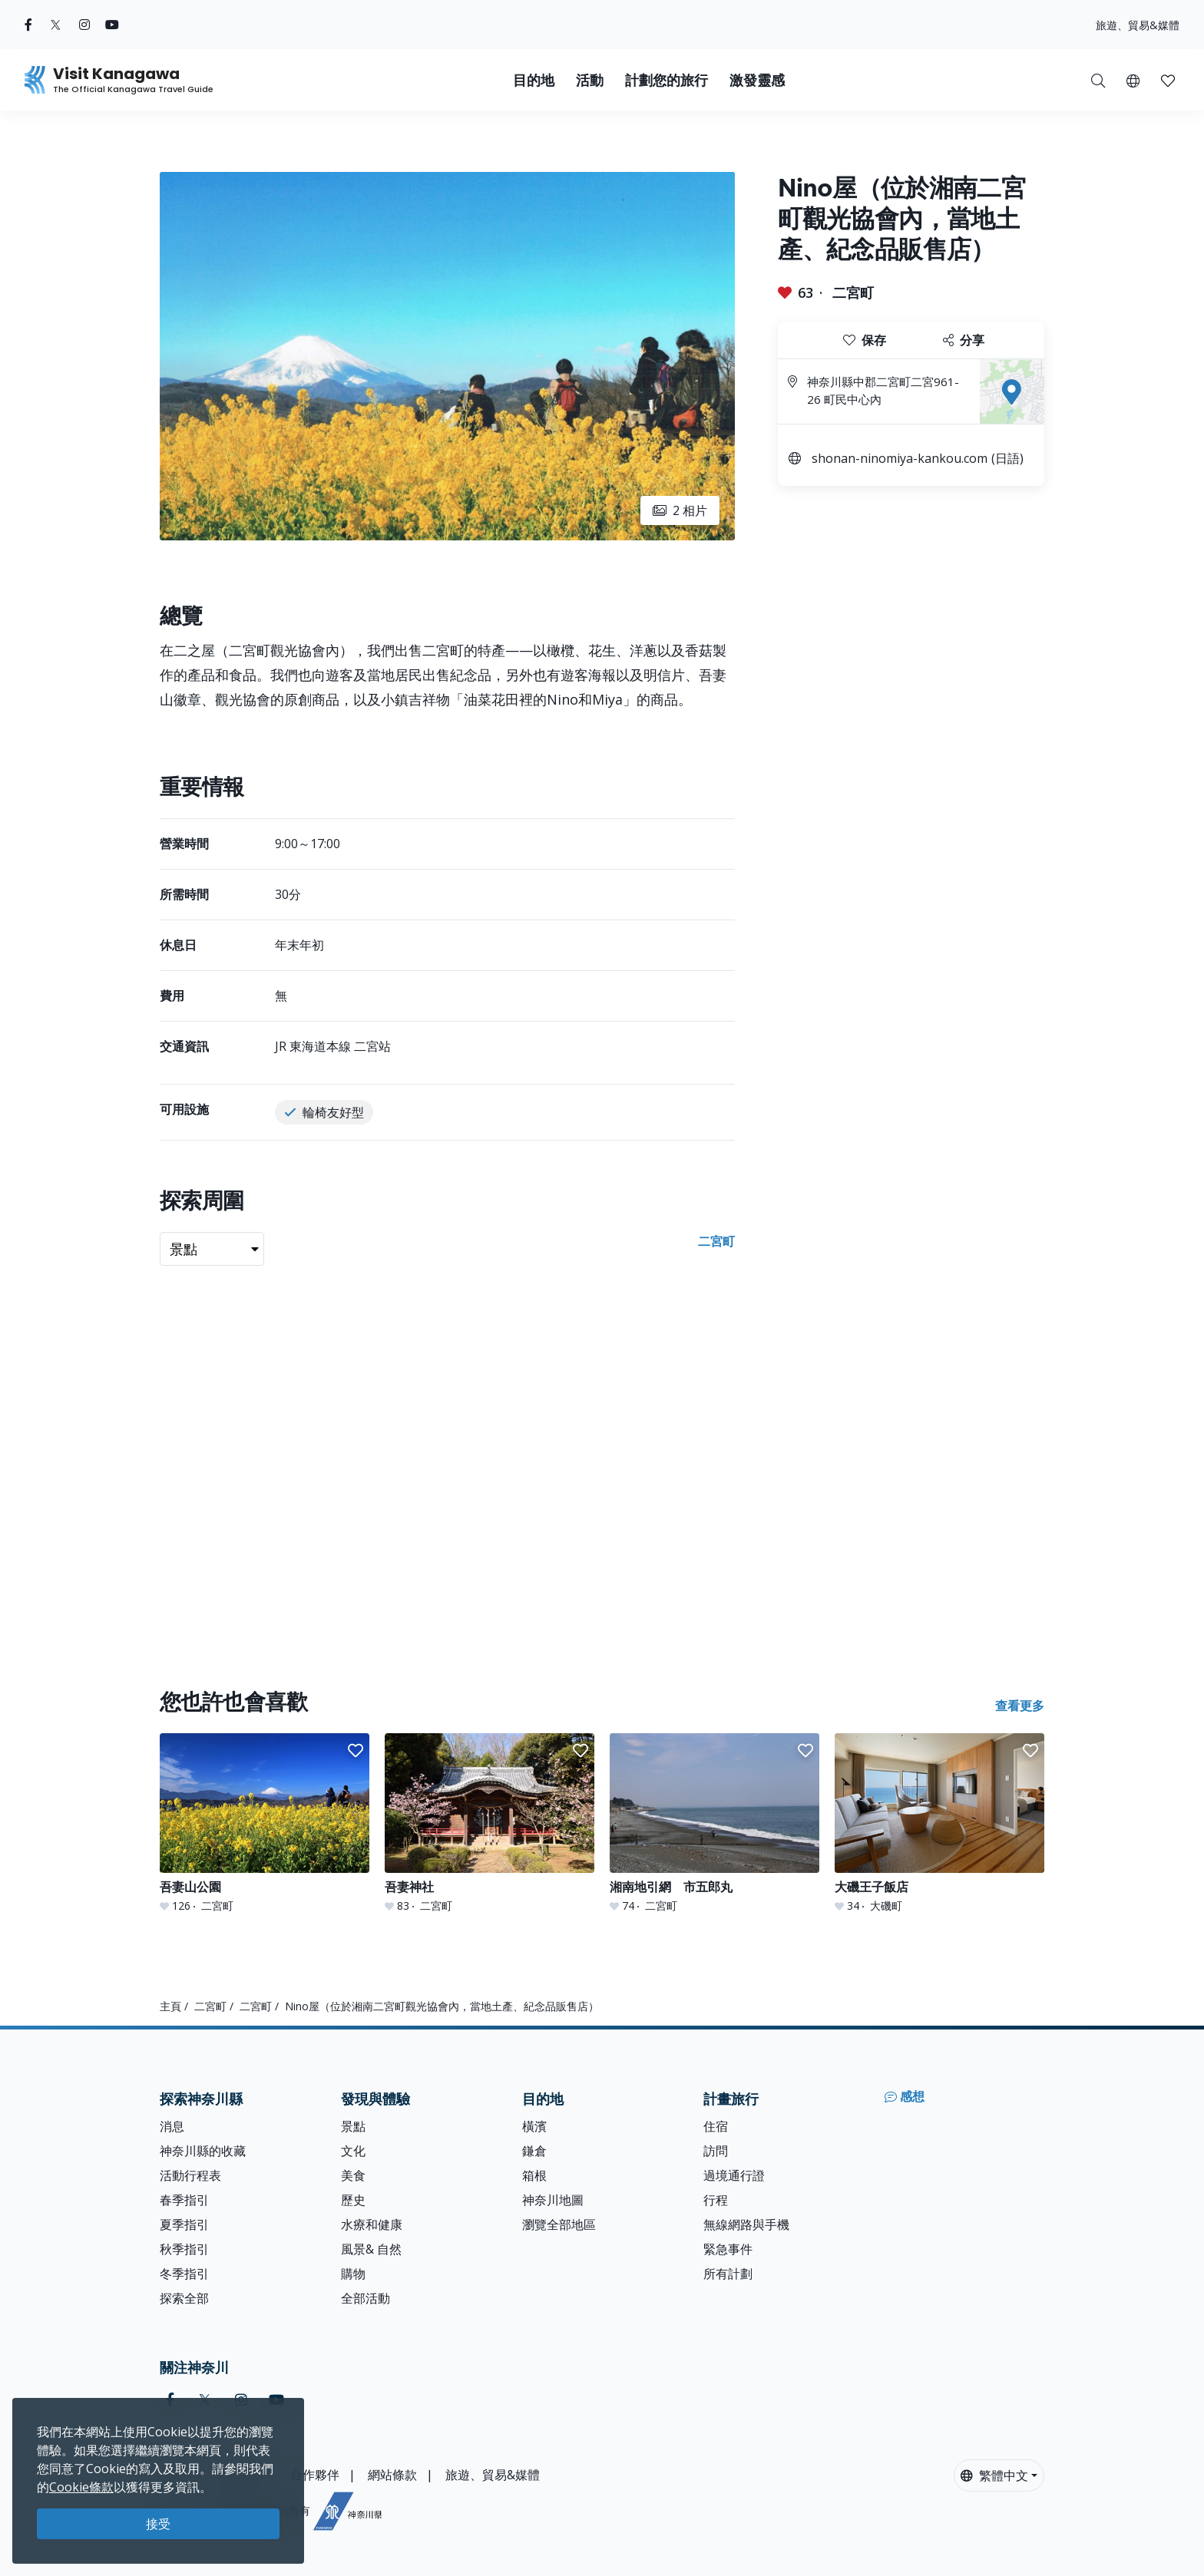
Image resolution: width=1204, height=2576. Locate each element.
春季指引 (184, 2199)
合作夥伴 (314, 2474)
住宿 (715, 2126)
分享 (963, 340)
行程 (715, 2199)
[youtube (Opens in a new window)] (112, 24)
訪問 (715, 2150)
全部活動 (365, 2298)
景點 (353, 2126)
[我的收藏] (1168, 80)
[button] (1133, 80)
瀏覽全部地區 (559, 2224)
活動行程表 (190, 2175)
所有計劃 (727, 2273)
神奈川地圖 (553, 2199)
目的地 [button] (533, 80)
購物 (353, 2273)
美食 (353, 2175)
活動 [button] (590, 80)
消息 (172, 2126)
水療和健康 (371, 2224)
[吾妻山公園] (264, 1823)
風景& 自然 (371, 2249)
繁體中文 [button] (994, 2475)
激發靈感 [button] (757, 80)
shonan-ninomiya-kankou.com (899, 458)
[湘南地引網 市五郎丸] (714, 1823)
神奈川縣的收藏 (203, 2150)
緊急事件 (727, 2249)
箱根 (534, 2175)
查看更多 (1019, 1705)
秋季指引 (184, 2249)
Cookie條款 (81, 2487)
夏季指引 (184, 2224)
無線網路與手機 (746, 2224)
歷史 (353, 2199)
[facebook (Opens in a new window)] (28, 24)
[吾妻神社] (489, 1823)
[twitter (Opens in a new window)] (55, 24)
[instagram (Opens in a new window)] (84, 24)
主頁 (170, 2006)
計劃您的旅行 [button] (666, 80)
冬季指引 (184, 2273)
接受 (158, 2523)
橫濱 (534, 2126)
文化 (353, 2150)
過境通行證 (734, 2175)
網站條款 (392, 2474)
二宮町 (853, 292)
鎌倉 (534, 2150)
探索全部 (184, 2298)
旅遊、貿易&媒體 (1137, 25)
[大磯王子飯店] (939, 1823)
